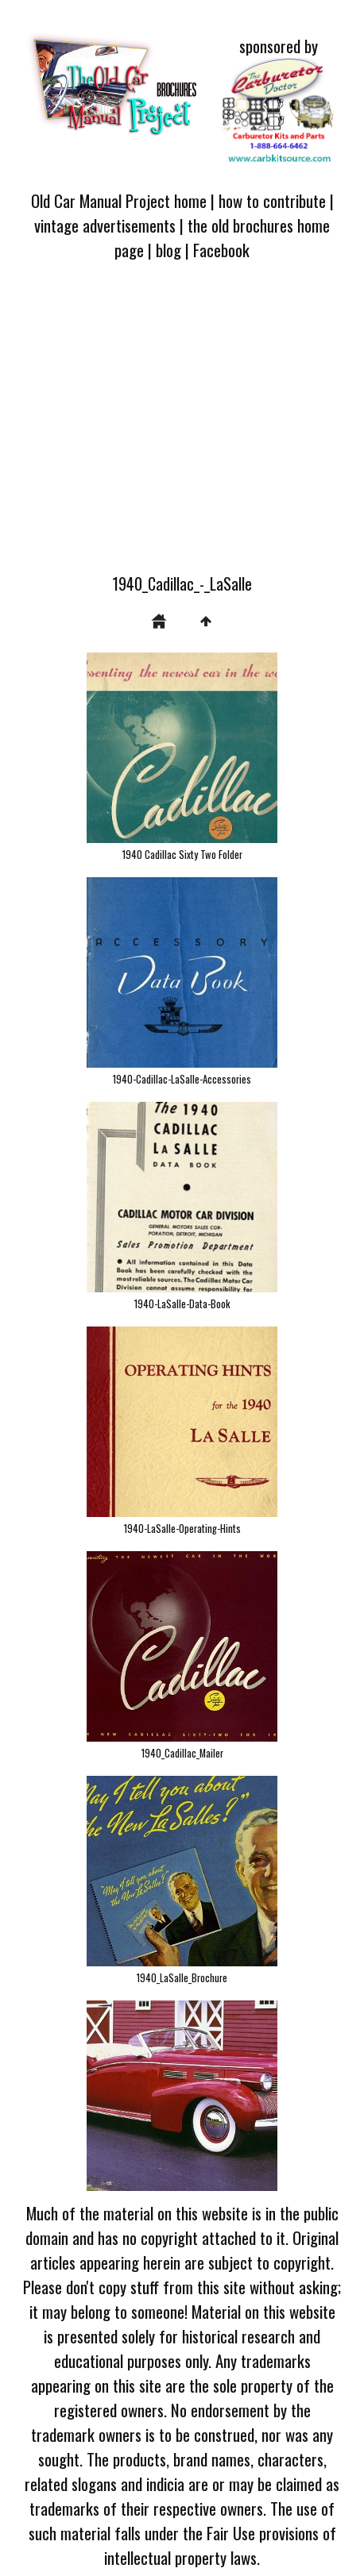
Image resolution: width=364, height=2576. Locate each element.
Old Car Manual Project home (119, 200)
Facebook (221, 249)
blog (168, 249)
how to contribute (272, 200)
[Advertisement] (182, 426)
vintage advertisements (105, 225)
